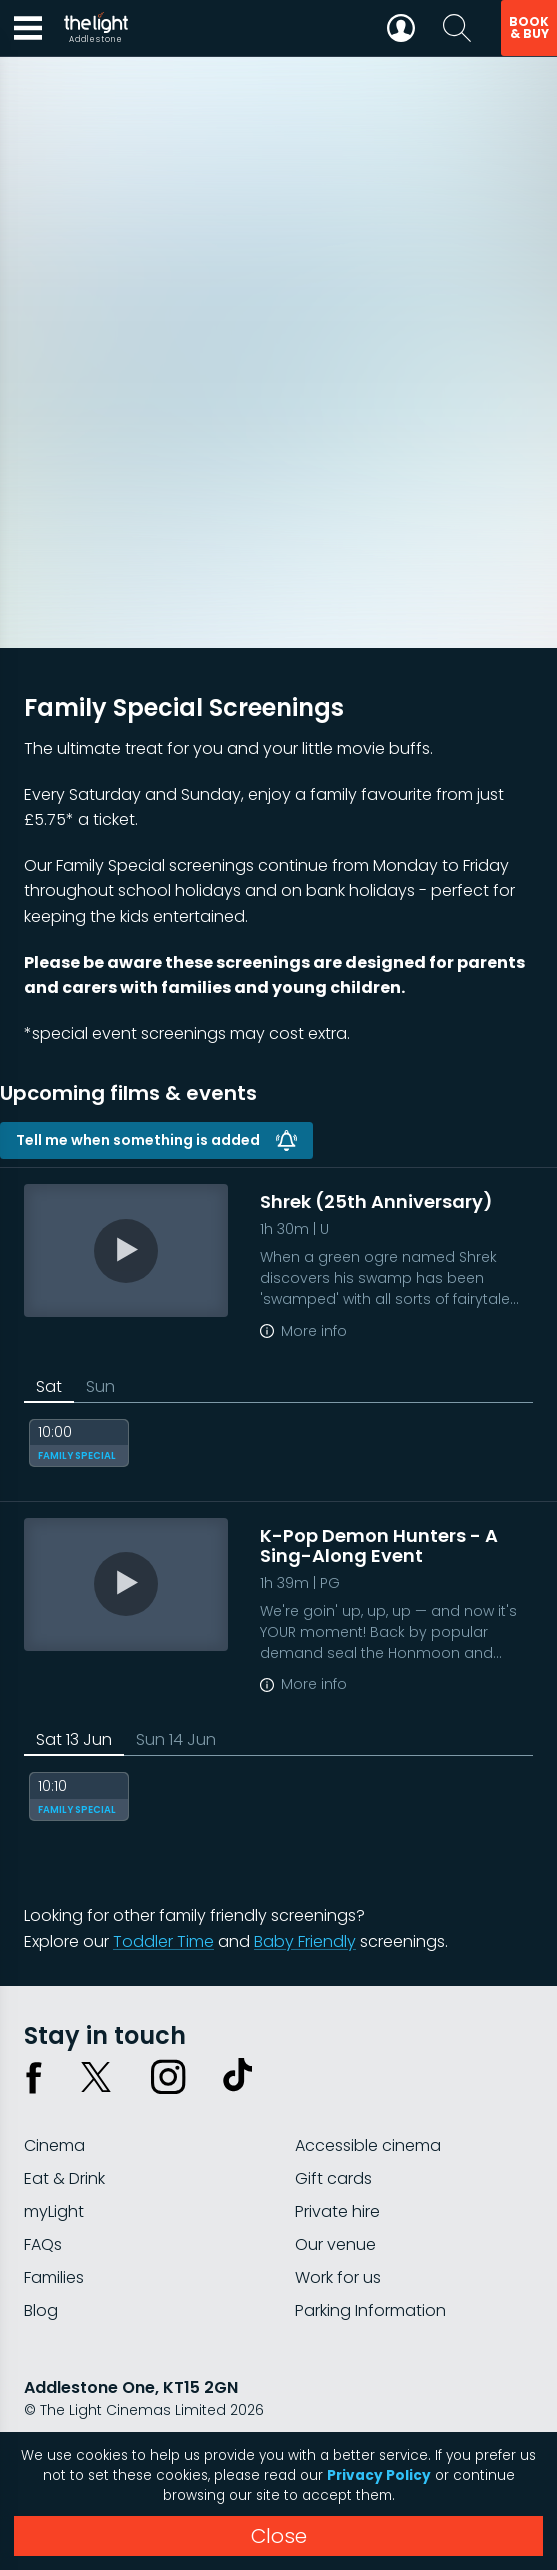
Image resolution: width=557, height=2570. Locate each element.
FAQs (43, 2244)
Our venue (335, 2244)
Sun (100, 1386)
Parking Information (370, 2310)
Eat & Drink (64, 2178)
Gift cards (333, 2178)
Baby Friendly (305, 1941)
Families (54, 2277)
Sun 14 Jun (176, 1739)
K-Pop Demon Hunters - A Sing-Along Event (379, 1545)
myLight (54, 2211)
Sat (49, 1386)
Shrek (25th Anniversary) (376, 1201)
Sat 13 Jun (74, 1739)
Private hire (337, 2211)
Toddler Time (163, 1941)
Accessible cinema (368, 2145)
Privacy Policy (379, 2475)
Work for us (338, 2277)
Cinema (54, 2145)
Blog (41, 2310)
